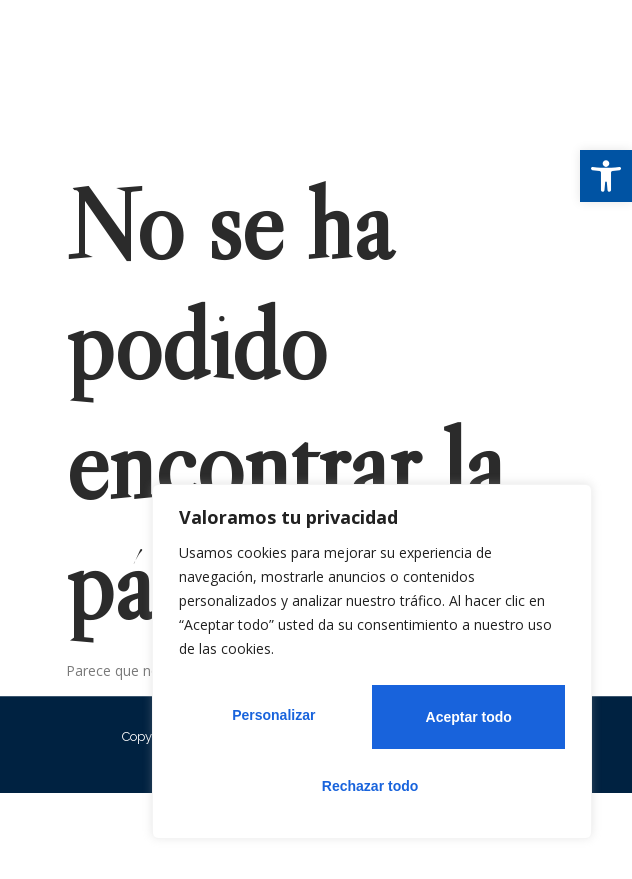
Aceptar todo (372, 786)
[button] (606, 176)
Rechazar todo (461, 722)
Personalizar (268, 722)
